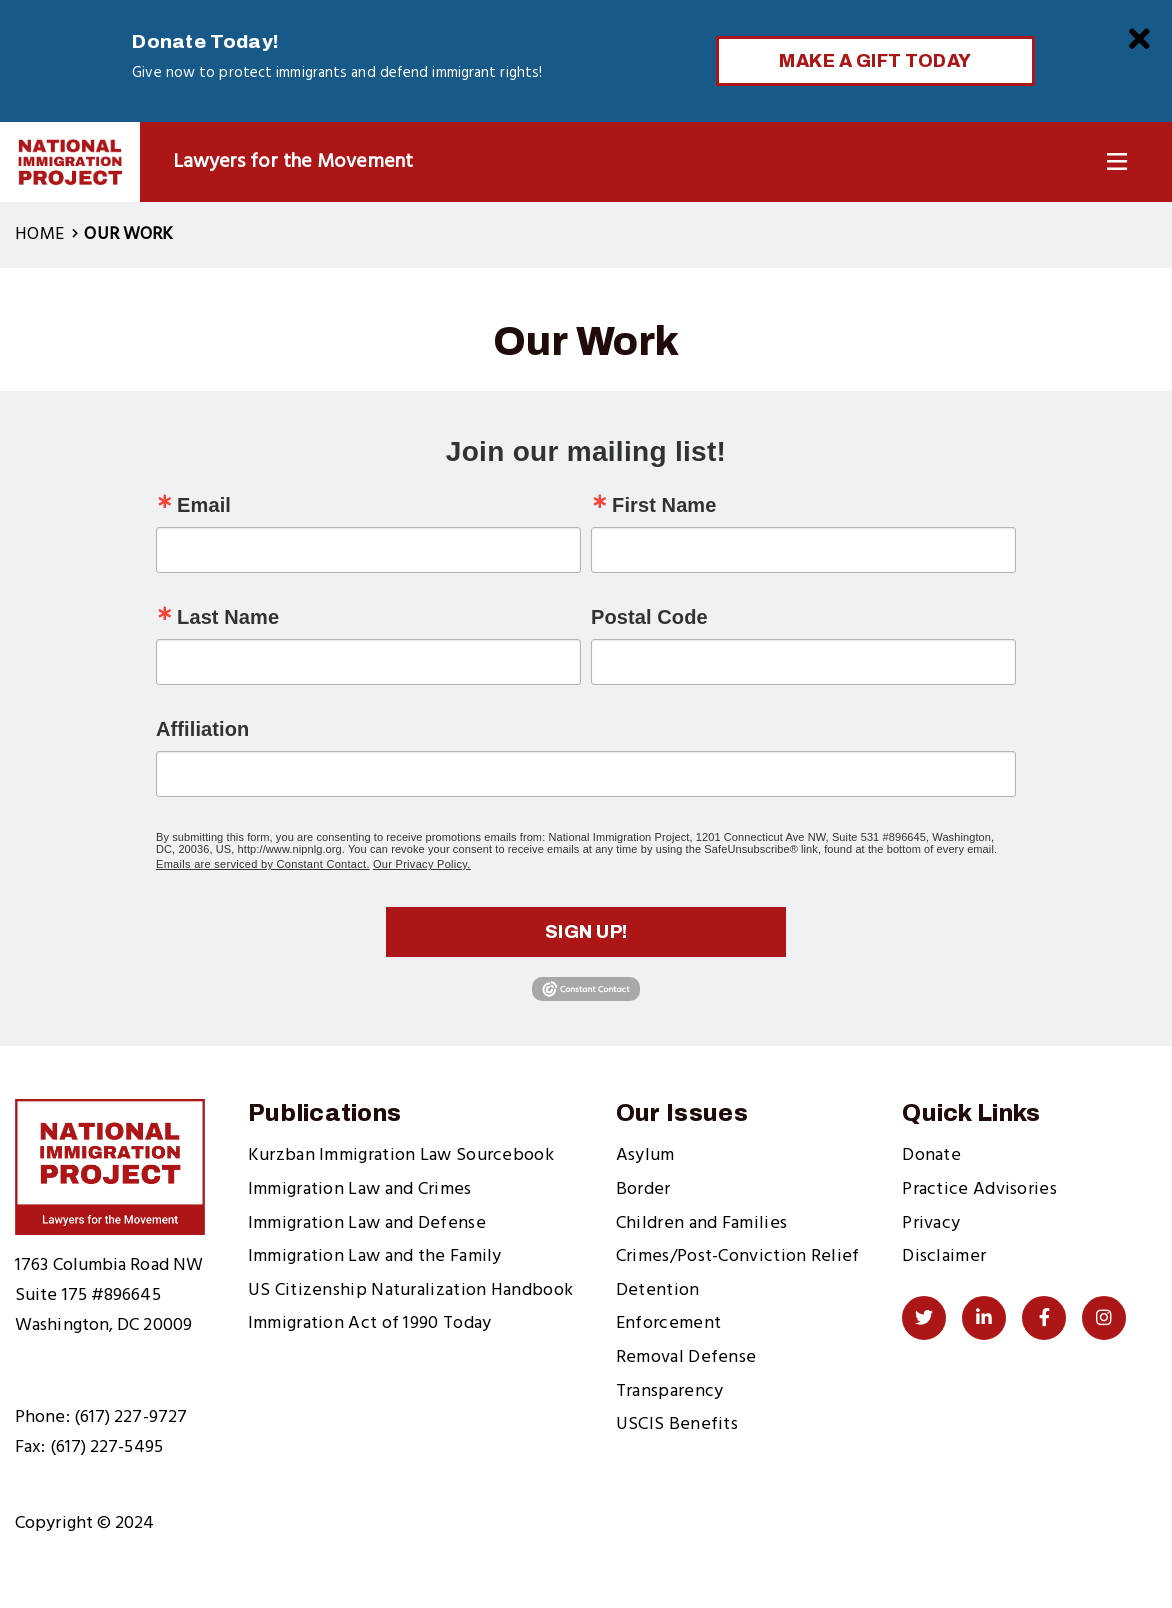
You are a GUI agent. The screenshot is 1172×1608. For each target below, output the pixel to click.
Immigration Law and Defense (367, 1223)
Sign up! (586, 932)
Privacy (931, 1223)
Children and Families (701, 1223)
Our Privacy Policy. (422, 864)
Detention (658, 1290)
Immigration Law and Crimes (360, 1189)
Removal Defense (686, 1357)
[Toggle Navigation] (1117, 162)
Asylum (645, 1155)
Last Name (228, 617)
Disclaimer (944, 1256)
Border (643, 1189)
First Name (664, 505)
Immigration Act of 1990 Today (370, 1323)
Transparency (670, 1391)
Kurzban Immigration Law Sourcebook (401, 1155)
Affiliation (202, 729)
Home (39, 234)
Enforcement (668, 1323)
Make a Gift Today (875, 61)
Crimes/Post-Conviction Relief (738, 1256)
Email (204, 505)
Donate (931, 1155)
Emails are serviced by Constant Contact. (263, 864)
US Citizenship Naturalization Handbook (410, 1290)
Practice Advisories (979, 1189)
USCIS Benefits (677, 1424)
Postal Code (649, 617)
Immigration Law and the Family (375, 1256)
